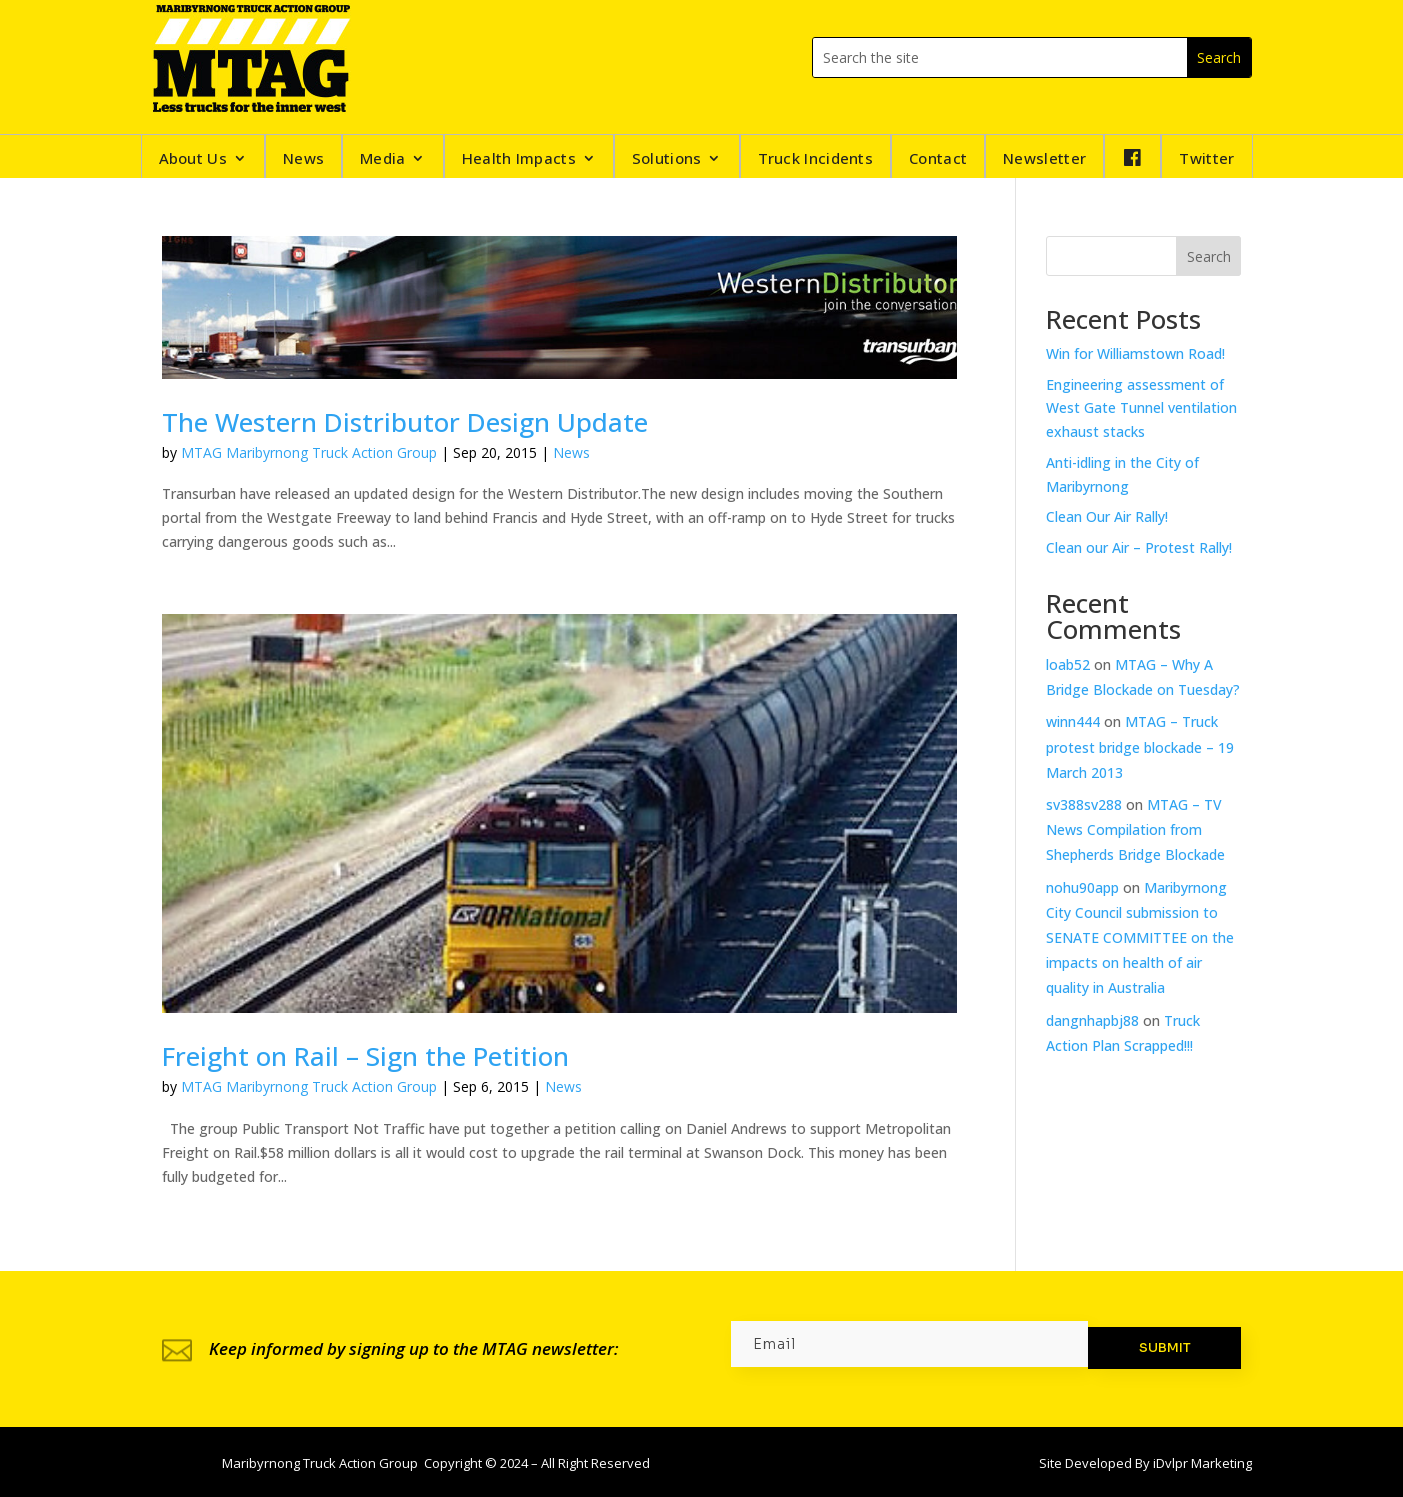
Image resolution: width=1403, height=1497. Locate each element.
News (303, 159)
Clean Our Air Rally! (1107, 516)
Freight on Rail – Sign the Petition (365, 1056)
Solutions (667, 159)
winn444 (1073, 721)
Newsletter (1044, 159)
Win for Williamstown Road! (1135, 353)
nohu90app (1082, 887)
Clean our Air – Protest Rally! (1139, 547)
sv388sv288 (1084, 804)
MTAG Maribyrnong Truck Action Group (309, 452)
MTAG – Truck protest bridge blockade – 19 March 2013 (1140, 746)
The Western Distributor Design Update (405, 422)
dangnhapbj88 (1092, 1020)
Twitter (1206, 159)
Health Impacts (519, 159)
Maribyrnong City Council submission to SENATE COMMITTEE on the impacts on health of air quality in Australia (1140, 938)
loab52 (1068, 664)
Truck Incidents (816, 159)
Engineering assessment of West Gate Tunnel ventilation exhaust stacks (1141, 408)
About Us (193, 159)
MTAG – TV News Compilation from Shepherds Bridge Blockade (1135, 829)
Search (1209, 256)
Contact (938, 159)
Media (383, 159)
